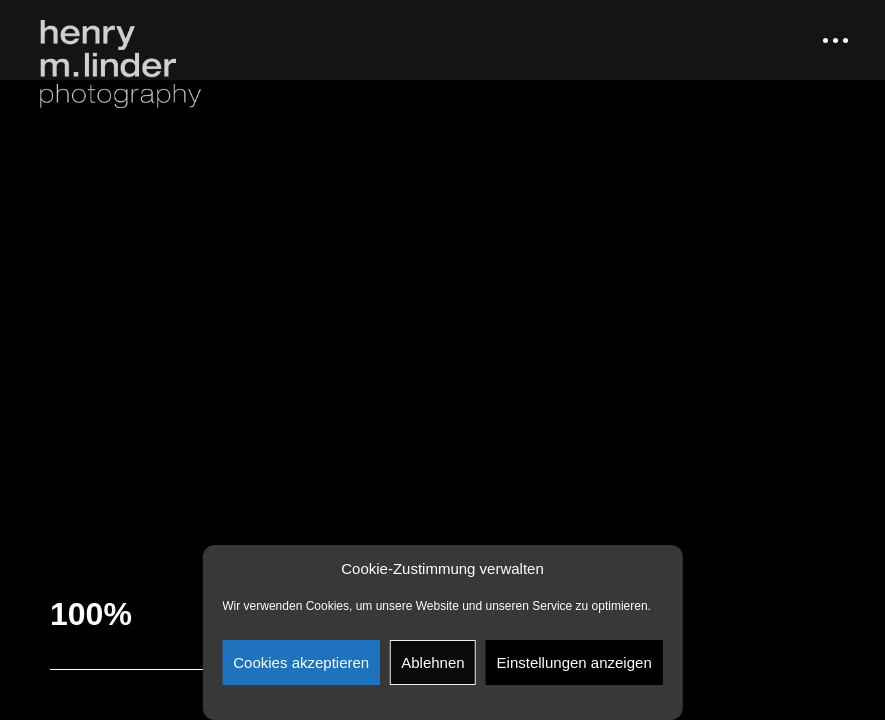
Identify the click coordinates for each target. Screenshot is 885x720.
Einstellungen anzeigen (574, 662)
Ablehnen (432, 662)
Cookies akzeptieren (301, 662)
